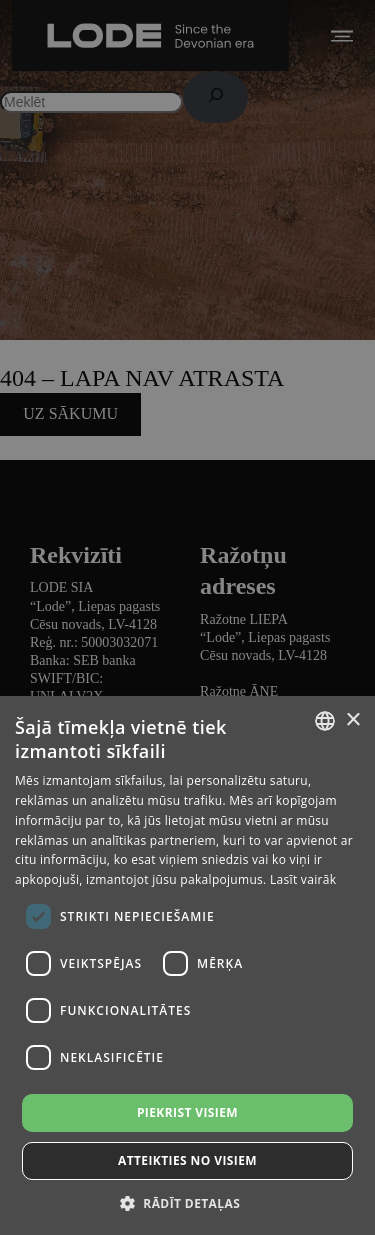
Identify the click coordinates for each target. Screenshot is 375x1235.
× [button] (352, 720)
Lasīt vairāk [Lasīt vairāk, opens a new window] (303, 879)
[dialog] (187, 617)
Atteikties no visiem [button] (187, 1160)
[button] (187, 1202)
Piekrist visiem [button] (187, 1112)
